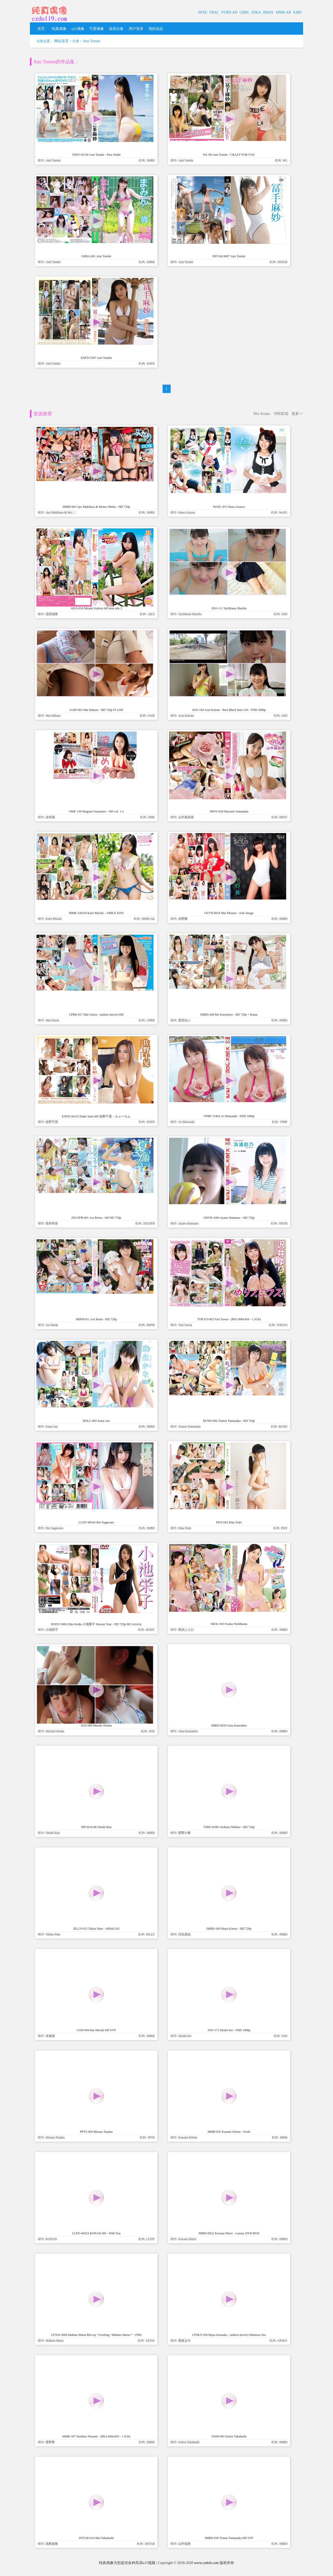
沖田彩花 (281, 414)
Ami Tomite (91, 41)
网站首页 (61, 41)
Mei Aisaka (261, 414)
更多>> (297, 414)
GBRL (244, 12)
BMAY (268, 12)
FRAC (214, 12)
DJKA (256, 12)
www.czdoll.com (206, 2563)
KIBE (297, 12)
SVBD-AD (229, 12)
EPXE (202, 12)
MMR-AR (283, 12)
